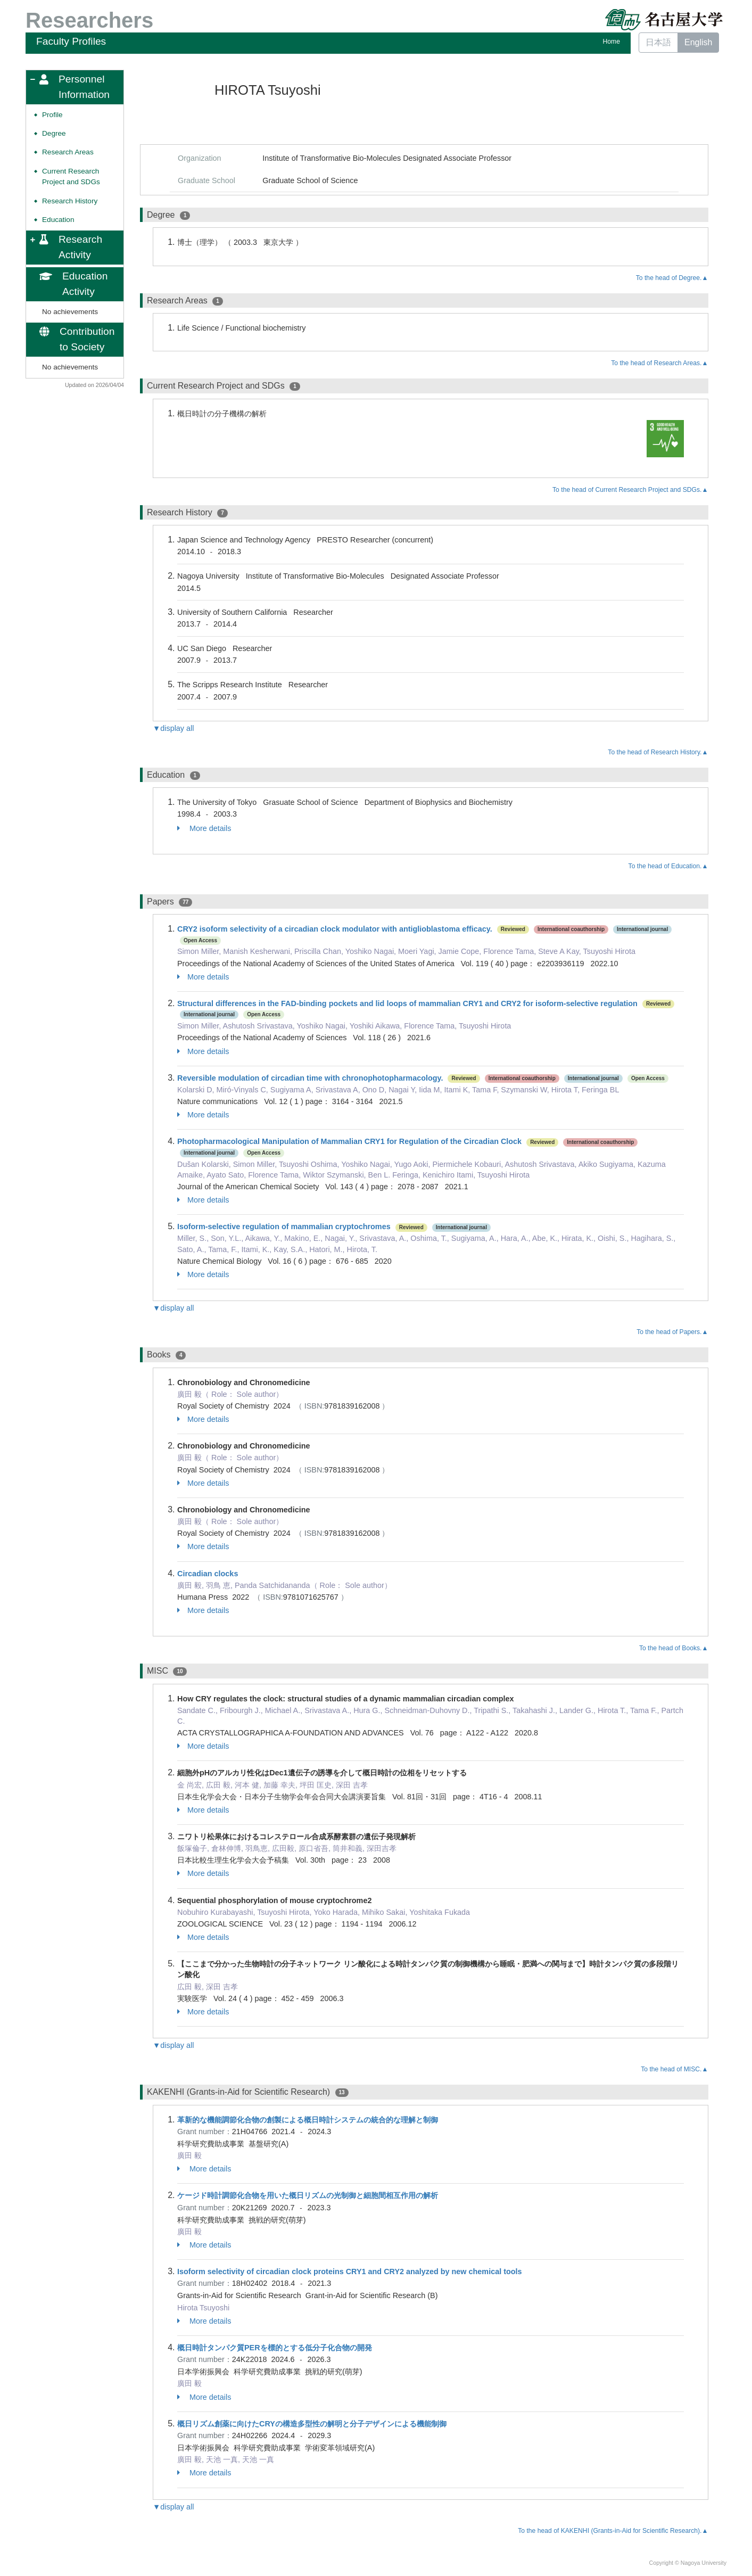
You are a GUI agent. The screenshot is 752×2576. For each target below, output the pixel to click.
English (698, 42)
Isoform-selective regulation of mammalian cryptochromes (284, 1226)
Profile (52, 115)
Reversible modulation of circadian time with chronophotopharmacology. (310, 1078)
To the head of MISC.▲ (674, 2069)
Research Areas (68, 152)
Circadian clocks (207, 1573)
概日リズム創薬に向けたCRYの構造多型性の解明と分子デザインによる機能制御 (312, 2423)
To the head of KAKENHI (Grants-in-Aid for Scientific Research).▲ (613, 2530)
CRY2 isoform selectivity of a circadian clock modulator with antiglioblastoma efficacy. (334, 929)
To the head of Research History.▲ (658, 752)
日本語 (658, 42)
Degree (54, 133)
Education (58, 220)
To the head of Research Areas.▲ (659, 363)
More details (204, 828)
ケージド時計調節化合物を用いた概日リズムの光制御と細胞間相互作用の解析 (307, 2195)
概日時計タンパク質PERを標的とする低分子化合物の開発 (274, 2347)
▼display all (173, 728)
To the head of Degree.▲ (672, 278)
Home (611, 41)
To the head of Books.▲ (673, 1648)
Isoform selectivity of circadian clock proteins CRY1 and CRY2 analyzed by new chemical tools (349, 2271)
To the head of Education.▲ (668, 866)
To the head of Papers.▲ (672, 1332)
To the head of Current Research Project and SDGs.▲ (630, 489)
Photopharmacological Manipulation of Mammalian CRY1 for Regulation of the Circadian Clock (349, 1141)
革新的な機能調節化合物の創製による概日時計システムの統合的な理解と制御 (307, 2120)
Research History (69, 201)
